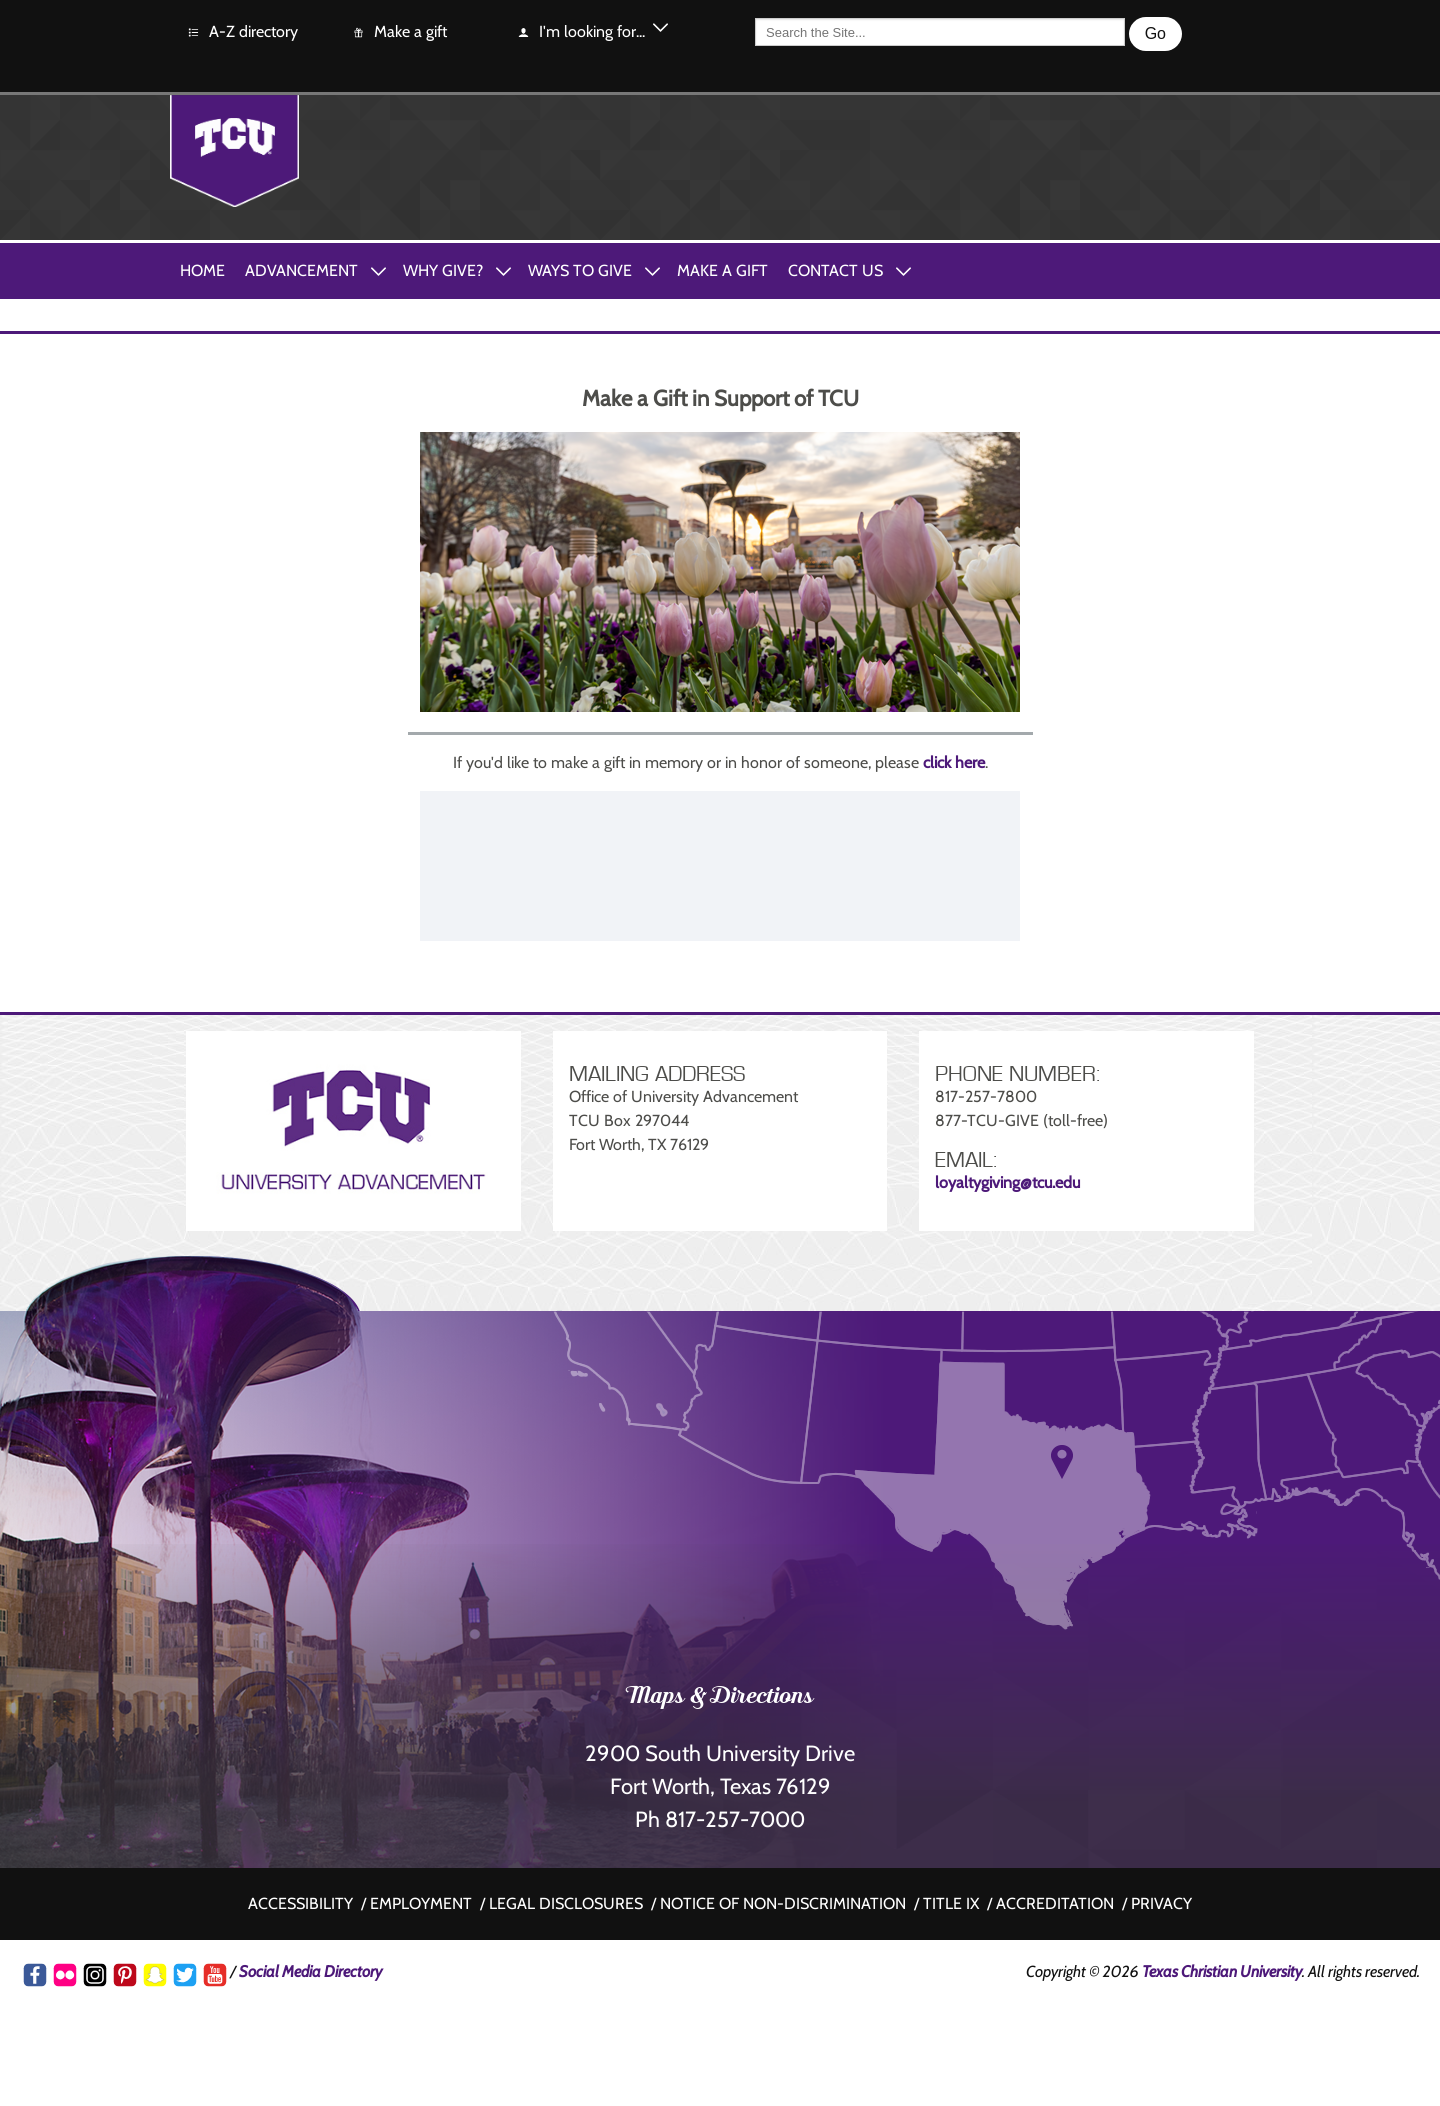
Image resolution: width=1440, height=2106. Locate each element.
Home (202, 270)
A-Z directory (242, 32)
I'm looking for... (580, 32)
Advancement (301, 270)
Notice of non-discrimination (783, 1903)
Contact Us (835, 270)
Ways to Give (580, 270)
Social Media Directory (310, 1971)
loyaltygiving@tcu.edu (1007, 1182)
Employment (421, 1903)
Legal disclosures (566, 1903)
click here (954, 762)
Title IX (951, 1903)
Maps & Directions (720, 1698)
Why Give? (443, 270)
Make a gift (399, 32)
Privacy (1161, 1903)
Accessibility (300, 1903)
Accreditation (1055, 1903)
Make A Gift (722, 270)
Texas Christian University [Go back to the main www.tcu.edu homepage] (1222, 1971)
